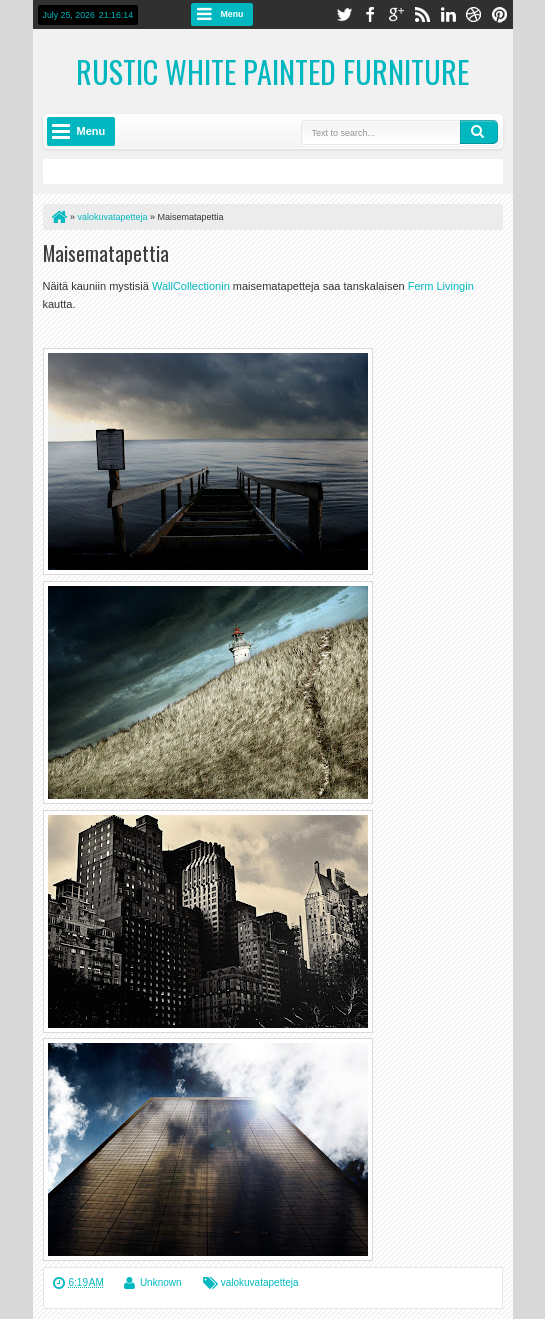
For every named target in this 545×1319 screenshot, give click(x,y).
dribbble (474, 14)
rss (422, 14)
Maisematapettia (106, 253)
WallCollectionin (192, 286)
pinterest (500, 14)
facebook (370, 14)
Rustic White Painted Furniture (272, 71)
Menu (232, 14)
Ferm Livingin (441, 286)
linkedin (448, 14)
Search (479, 132)
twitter (344, 14)
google (396, 14)
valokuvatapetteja (260, 1282)
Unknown (161, 1282)
